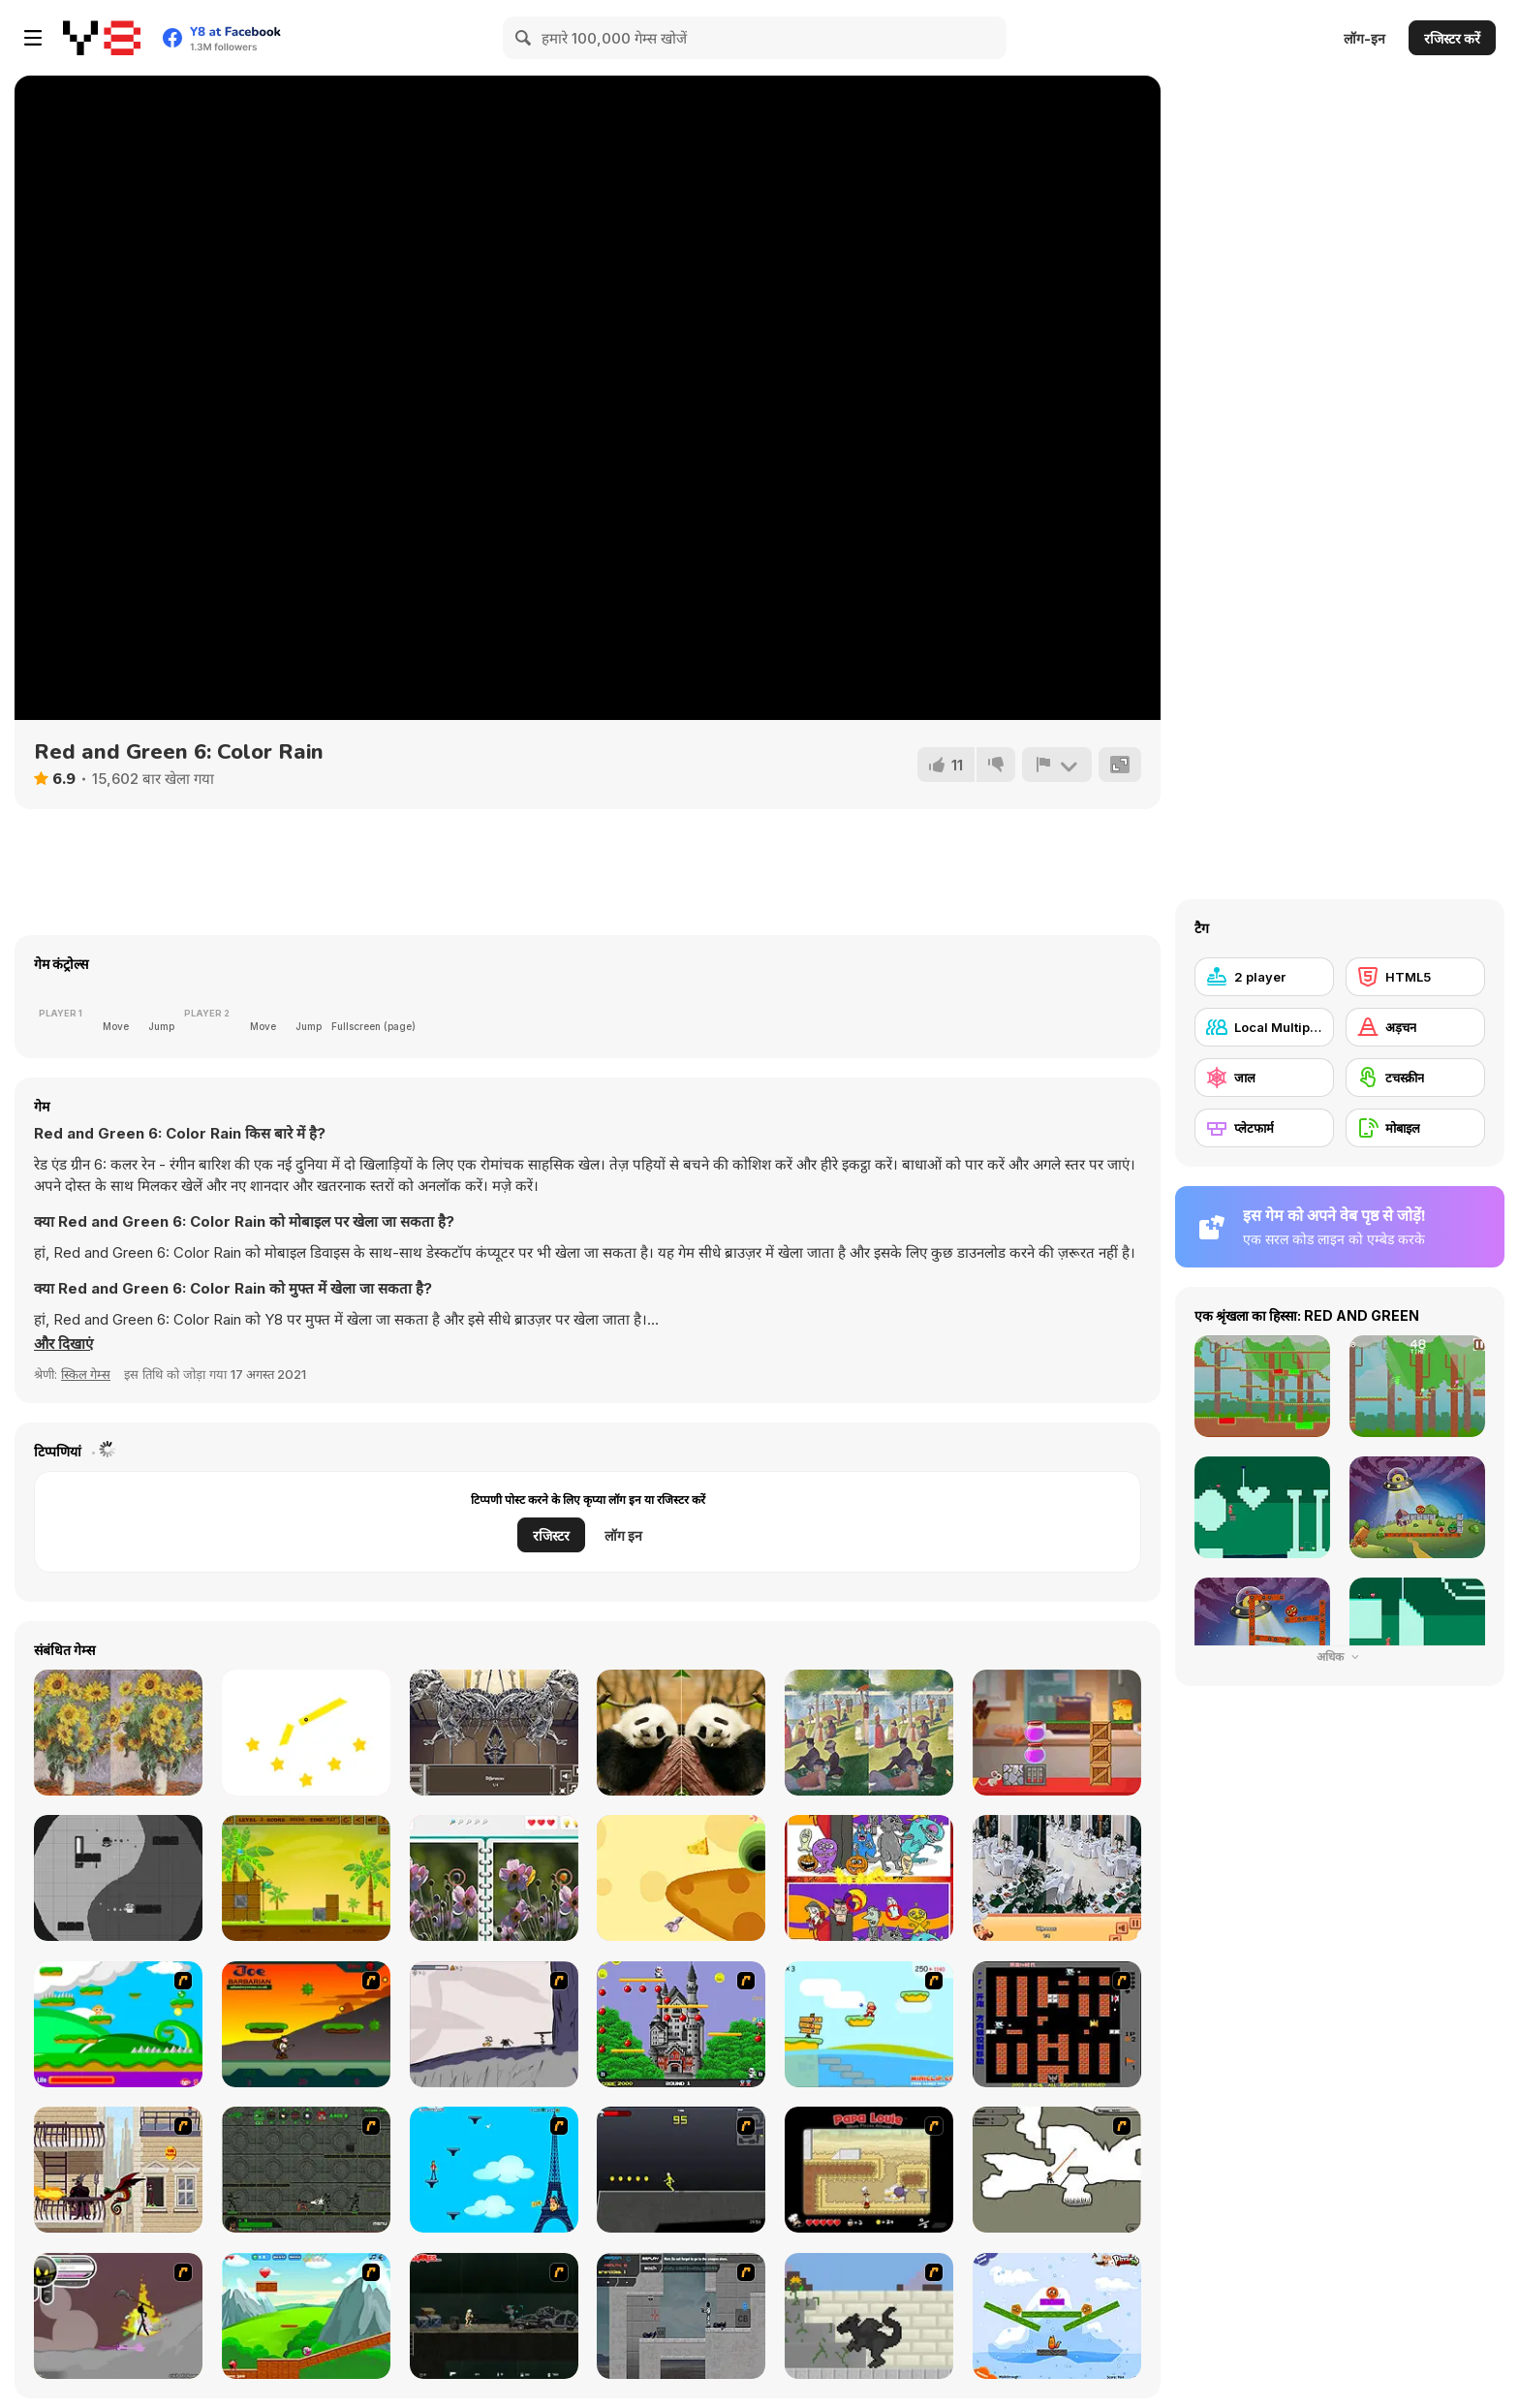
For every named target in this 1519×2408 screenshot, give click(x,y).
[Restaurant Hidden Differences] (1057, 1878)
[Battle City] (1057, 2024)
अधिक (1340, 1656)
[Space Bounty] (306, 2170)
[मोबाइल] (1415, 1128)
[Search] (524, 37)
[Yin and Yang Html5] (118, 1878)
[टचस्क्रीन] (1415, 1077)
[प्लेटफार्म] (1264, 1128)
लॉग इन (623, 1535)
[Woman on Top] (494, 2170)
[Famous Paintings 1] (118, 1733)
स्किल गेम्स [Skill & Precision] (85, 1374)
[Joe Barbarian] (306, 2024)
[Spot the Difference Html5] (494, 1878)
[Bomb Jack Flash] (681, 2024)
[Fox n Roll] (1057, 2316)
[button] (63, 1344)
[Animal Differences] (681, 1733)
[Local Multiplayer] (1264, 1027)
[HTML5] (1415, 976)
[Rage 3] (118, 2316)
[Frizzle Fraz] (306, 2316)
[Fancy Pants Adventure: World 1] (494, 2024)
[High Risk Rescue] (118, 2170)
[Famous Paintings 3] (869, 1733)
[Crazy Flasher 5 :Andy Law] (494, 2316)
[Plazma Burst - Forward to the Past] (681, 2316)
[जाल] (1264, 1077)
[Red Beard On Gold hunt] (869, 2024)
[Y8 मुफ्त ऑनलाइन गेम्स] (101, 37)
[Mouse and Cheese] (1057, 1733)
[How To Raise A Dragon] (869, 2316)
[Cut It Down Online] (306, 1733)
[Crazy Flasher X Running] (681, 2170)
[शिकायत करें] (1057, 764)
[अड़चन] (1415, 1027)
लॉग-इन (1364, 38)
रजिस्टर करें (1452, 38)
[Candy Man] (118, 2024)
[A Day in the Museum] (494, 1733)
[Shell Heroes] (306, 1878)
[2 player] (1264, 976)
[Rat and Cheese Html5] (681, 1878)
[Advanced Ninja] (1057, 2170)
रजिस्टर (551, 1535)
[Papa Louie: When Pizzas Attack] (869, 2170)
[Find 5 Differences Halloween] (869, 1878)
